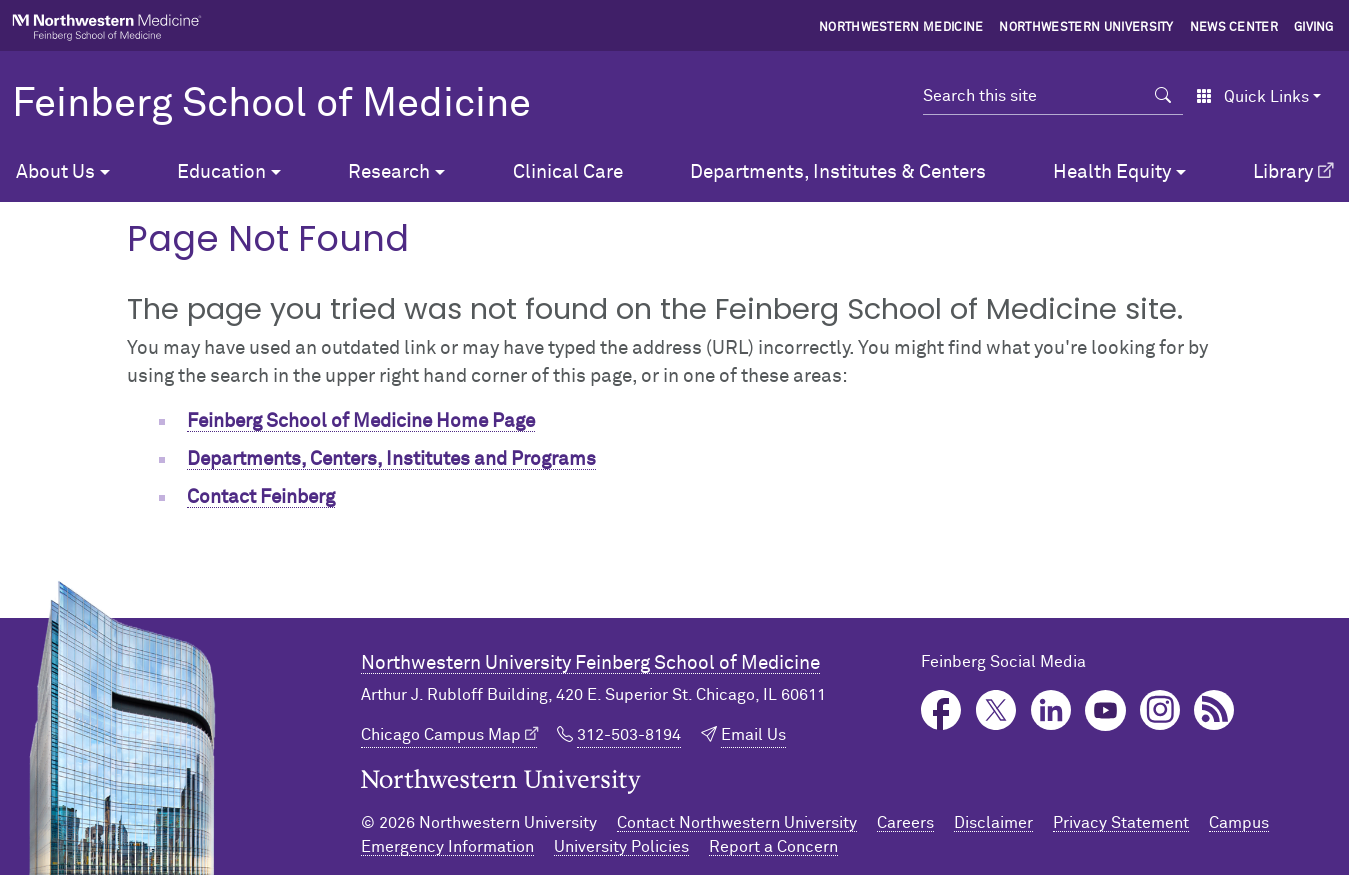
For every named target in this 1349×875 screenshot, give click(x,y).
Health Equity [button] (1112, 172)
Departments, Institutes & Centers (838, 172)
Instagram (1160, 710)
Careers (905, 823)
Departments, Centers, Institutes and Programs (391, 459)
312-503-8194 (629, 735)
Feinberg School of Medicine (271, 105)
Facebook (941, 710)
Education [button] (221, 172)
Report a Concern (773, 847)
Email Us (753, 735)
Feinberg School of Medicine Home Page (361, 421)
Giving (1314, 28)
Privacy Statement (1121, 823)
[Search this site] (1033, 96)
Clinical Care (568, 172)
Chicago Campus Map (441, 735)
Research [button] (389, 172)
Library (1283, 172)
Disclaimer (993, 823)
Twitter (996, 710)
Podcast (1214, 710)
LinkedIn (1051, 710)
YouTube (1105, 710)
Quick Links (1252, 97)
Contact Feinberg (261, 497)
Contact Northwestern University (737, 823)
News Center (1234, 28)
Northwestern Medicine (901, 28)
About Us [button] (55, 172)
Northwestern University (1086, 28)
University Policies (621, 847)
